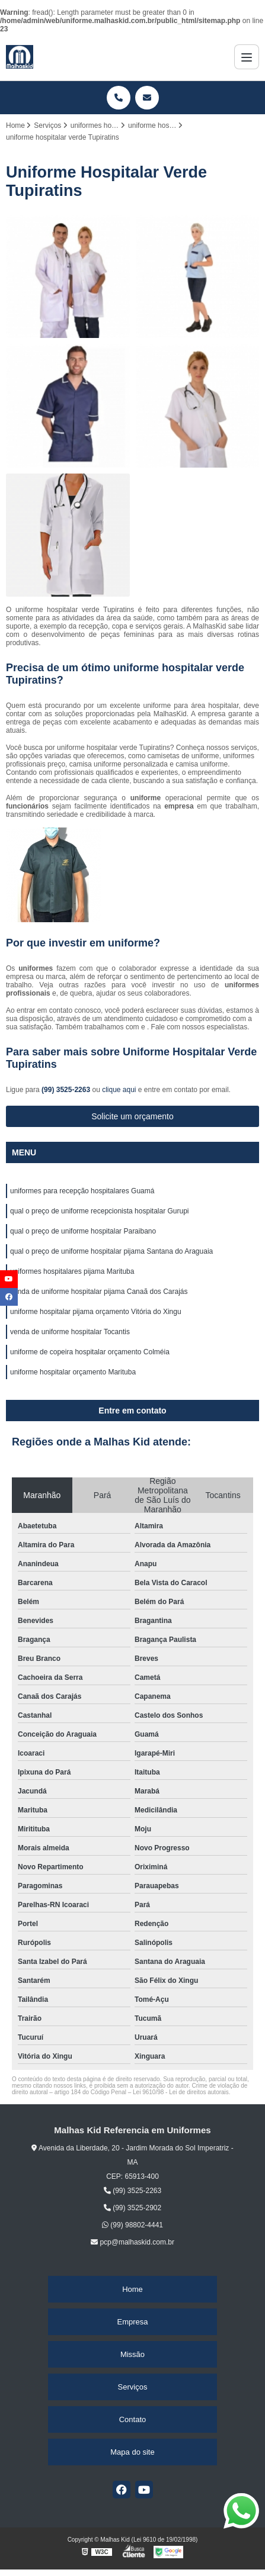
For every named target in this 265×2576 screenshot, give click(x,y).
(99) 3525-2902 (132, 2208)
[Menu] (246, 56)
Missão (132, 2354)
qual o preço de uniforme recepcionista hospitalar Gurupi (99, 1211)
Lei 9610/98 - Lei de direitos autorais (181, 2092)
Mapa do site (132, 2452)
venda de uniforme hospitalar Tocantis (70, 1332)
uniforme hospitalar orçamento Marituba (73, 1372)
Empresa (132, 2321)
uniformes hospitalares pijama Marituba (72, 1271)
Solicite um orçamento (132, 1116)
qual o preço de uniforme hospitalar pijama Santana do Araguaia (111, 1251)
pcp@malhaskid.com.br (132, 2242)
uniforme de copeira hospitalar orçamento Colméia (90, 1352)
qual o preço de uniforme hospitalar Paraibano (83, 1231)
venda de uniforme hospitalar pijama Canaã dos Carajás (99, 1291)
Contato (132, 2419)
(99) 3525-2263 (66, 1090)
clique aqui (119, 1090)
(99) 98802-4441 (132, 2225)
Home (132, 2289)
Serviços (133, 2386)
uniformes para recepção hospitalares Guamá (82, 1191)
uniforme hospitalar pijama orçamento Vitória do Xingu (95, 1312)
